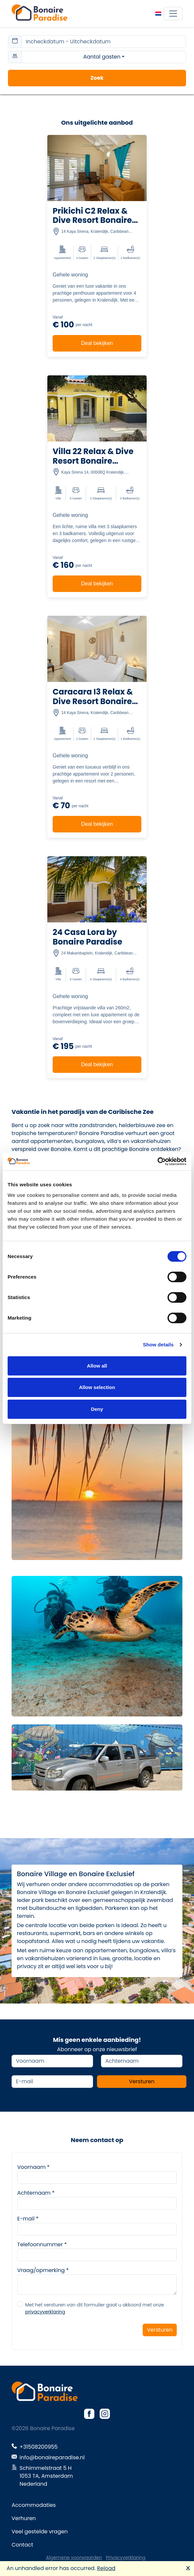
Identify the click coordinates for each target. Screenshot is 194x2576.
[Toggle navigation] (173, 13)
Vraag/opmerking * (43, 2270)
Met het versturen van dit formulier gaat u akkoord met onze (94, 2308)
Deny (97, 1409)
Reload (106, 2568)
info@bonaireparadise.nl (52, 2457)
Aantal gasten (102, 57)
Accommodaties (34, 2505)
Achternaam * (36, 2193)
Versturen (141, 2081)
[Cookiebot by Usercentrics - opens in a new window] (157, 1161)
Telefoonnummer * (42, 2244)
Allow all (97, 1366)
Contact (22, 2545)
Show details (158, 1344)
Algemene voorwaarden (74, 2557)
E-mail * (27, 2218)
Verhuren (24, 2518)
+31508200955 (39, 2447)
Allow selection (97, 1387)
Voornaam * (33, 2167)
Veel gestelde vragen (40, 2531)
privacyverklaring (45, 2311)
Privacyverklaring (125, 2557)
